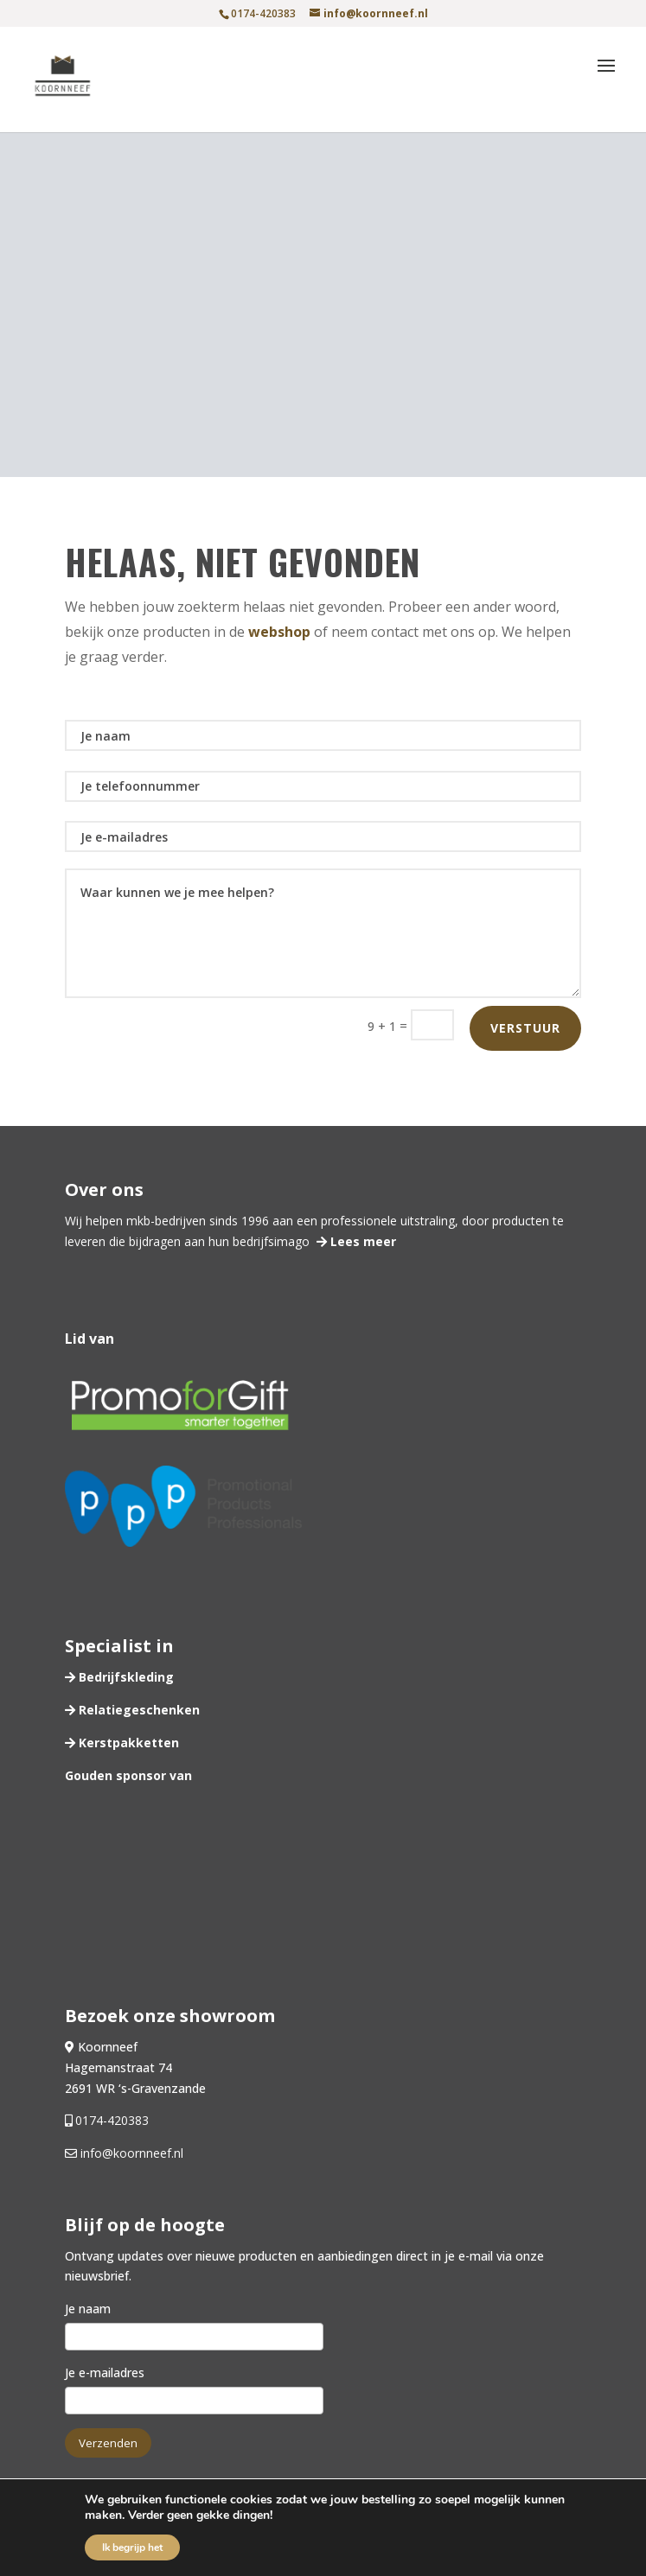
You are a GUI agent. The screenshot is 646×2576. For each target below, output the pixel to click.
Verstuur (525, 1028)
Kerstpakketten (127, 1742)
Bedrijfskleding (124, 1677)
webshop (279, 631)
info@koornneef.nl (130, 2153)
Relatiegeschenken (137, 1709)
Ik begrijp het (132, 2547)
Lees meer (361, 1241)
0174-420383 (112, 2120)
